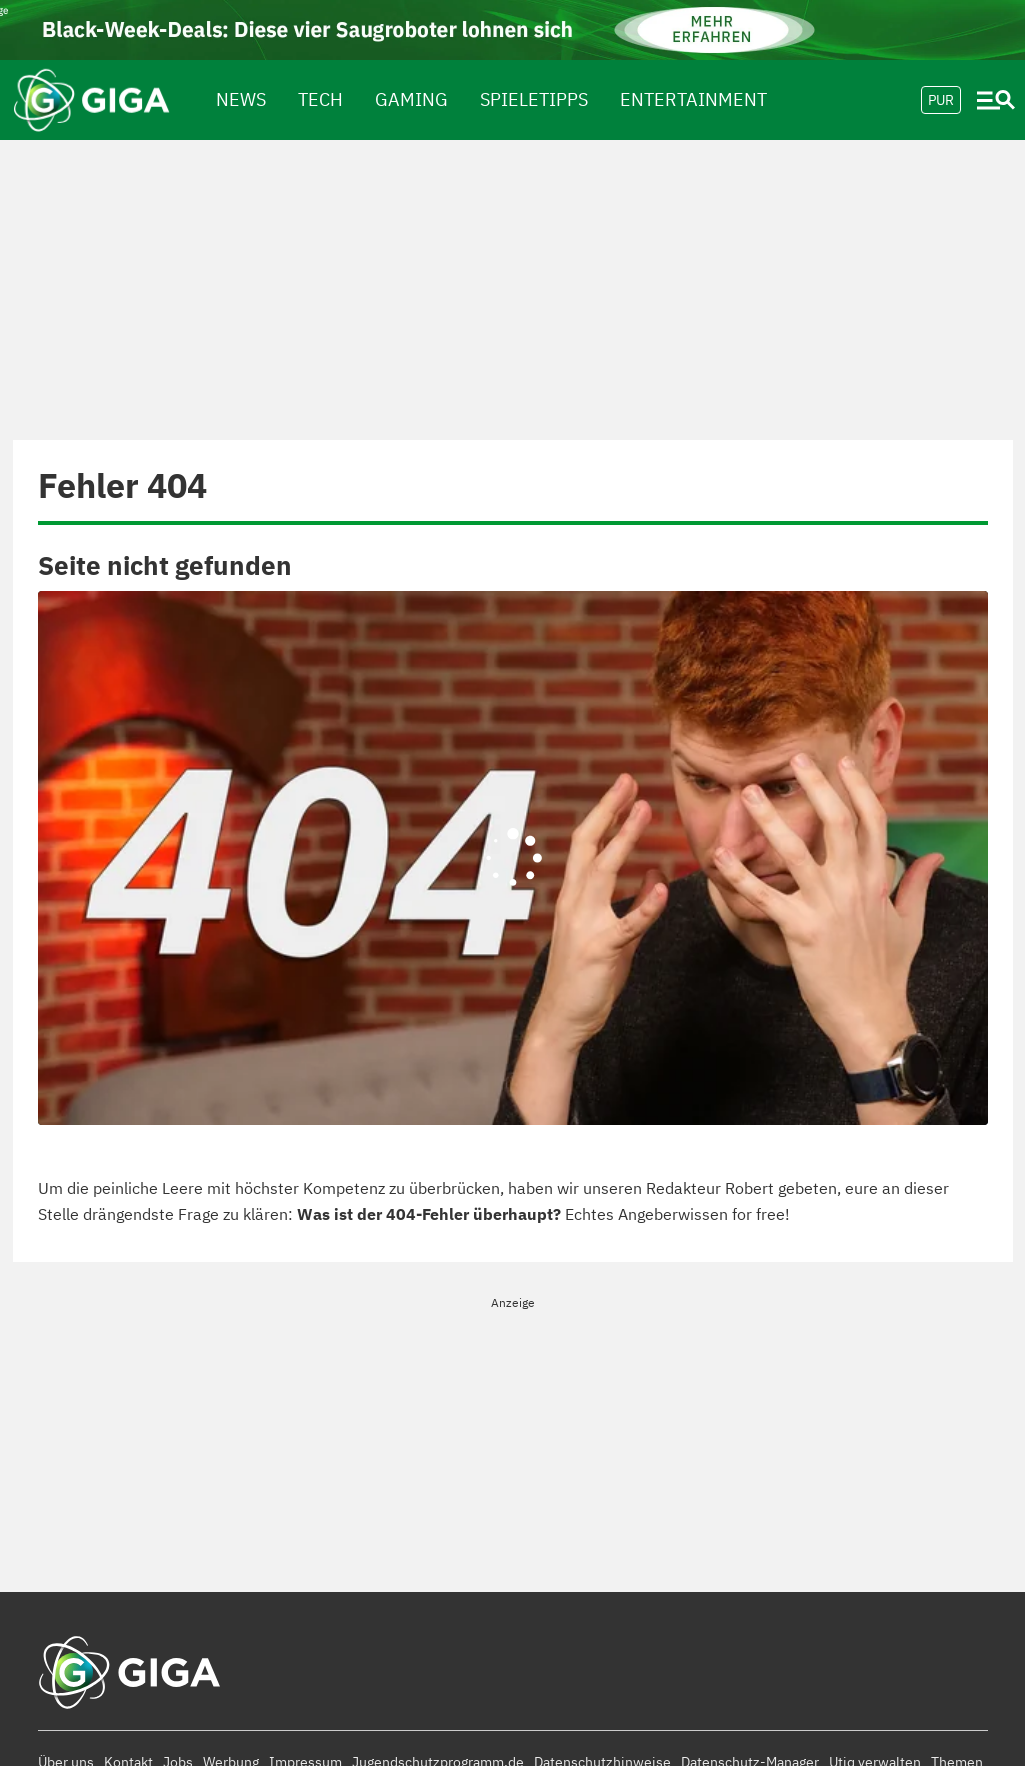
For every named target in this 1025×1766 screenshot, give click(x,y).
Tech (320, 99)
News (241, 99)
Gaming (411, 99)
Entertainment (693, 99)
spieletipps (534, 99)
